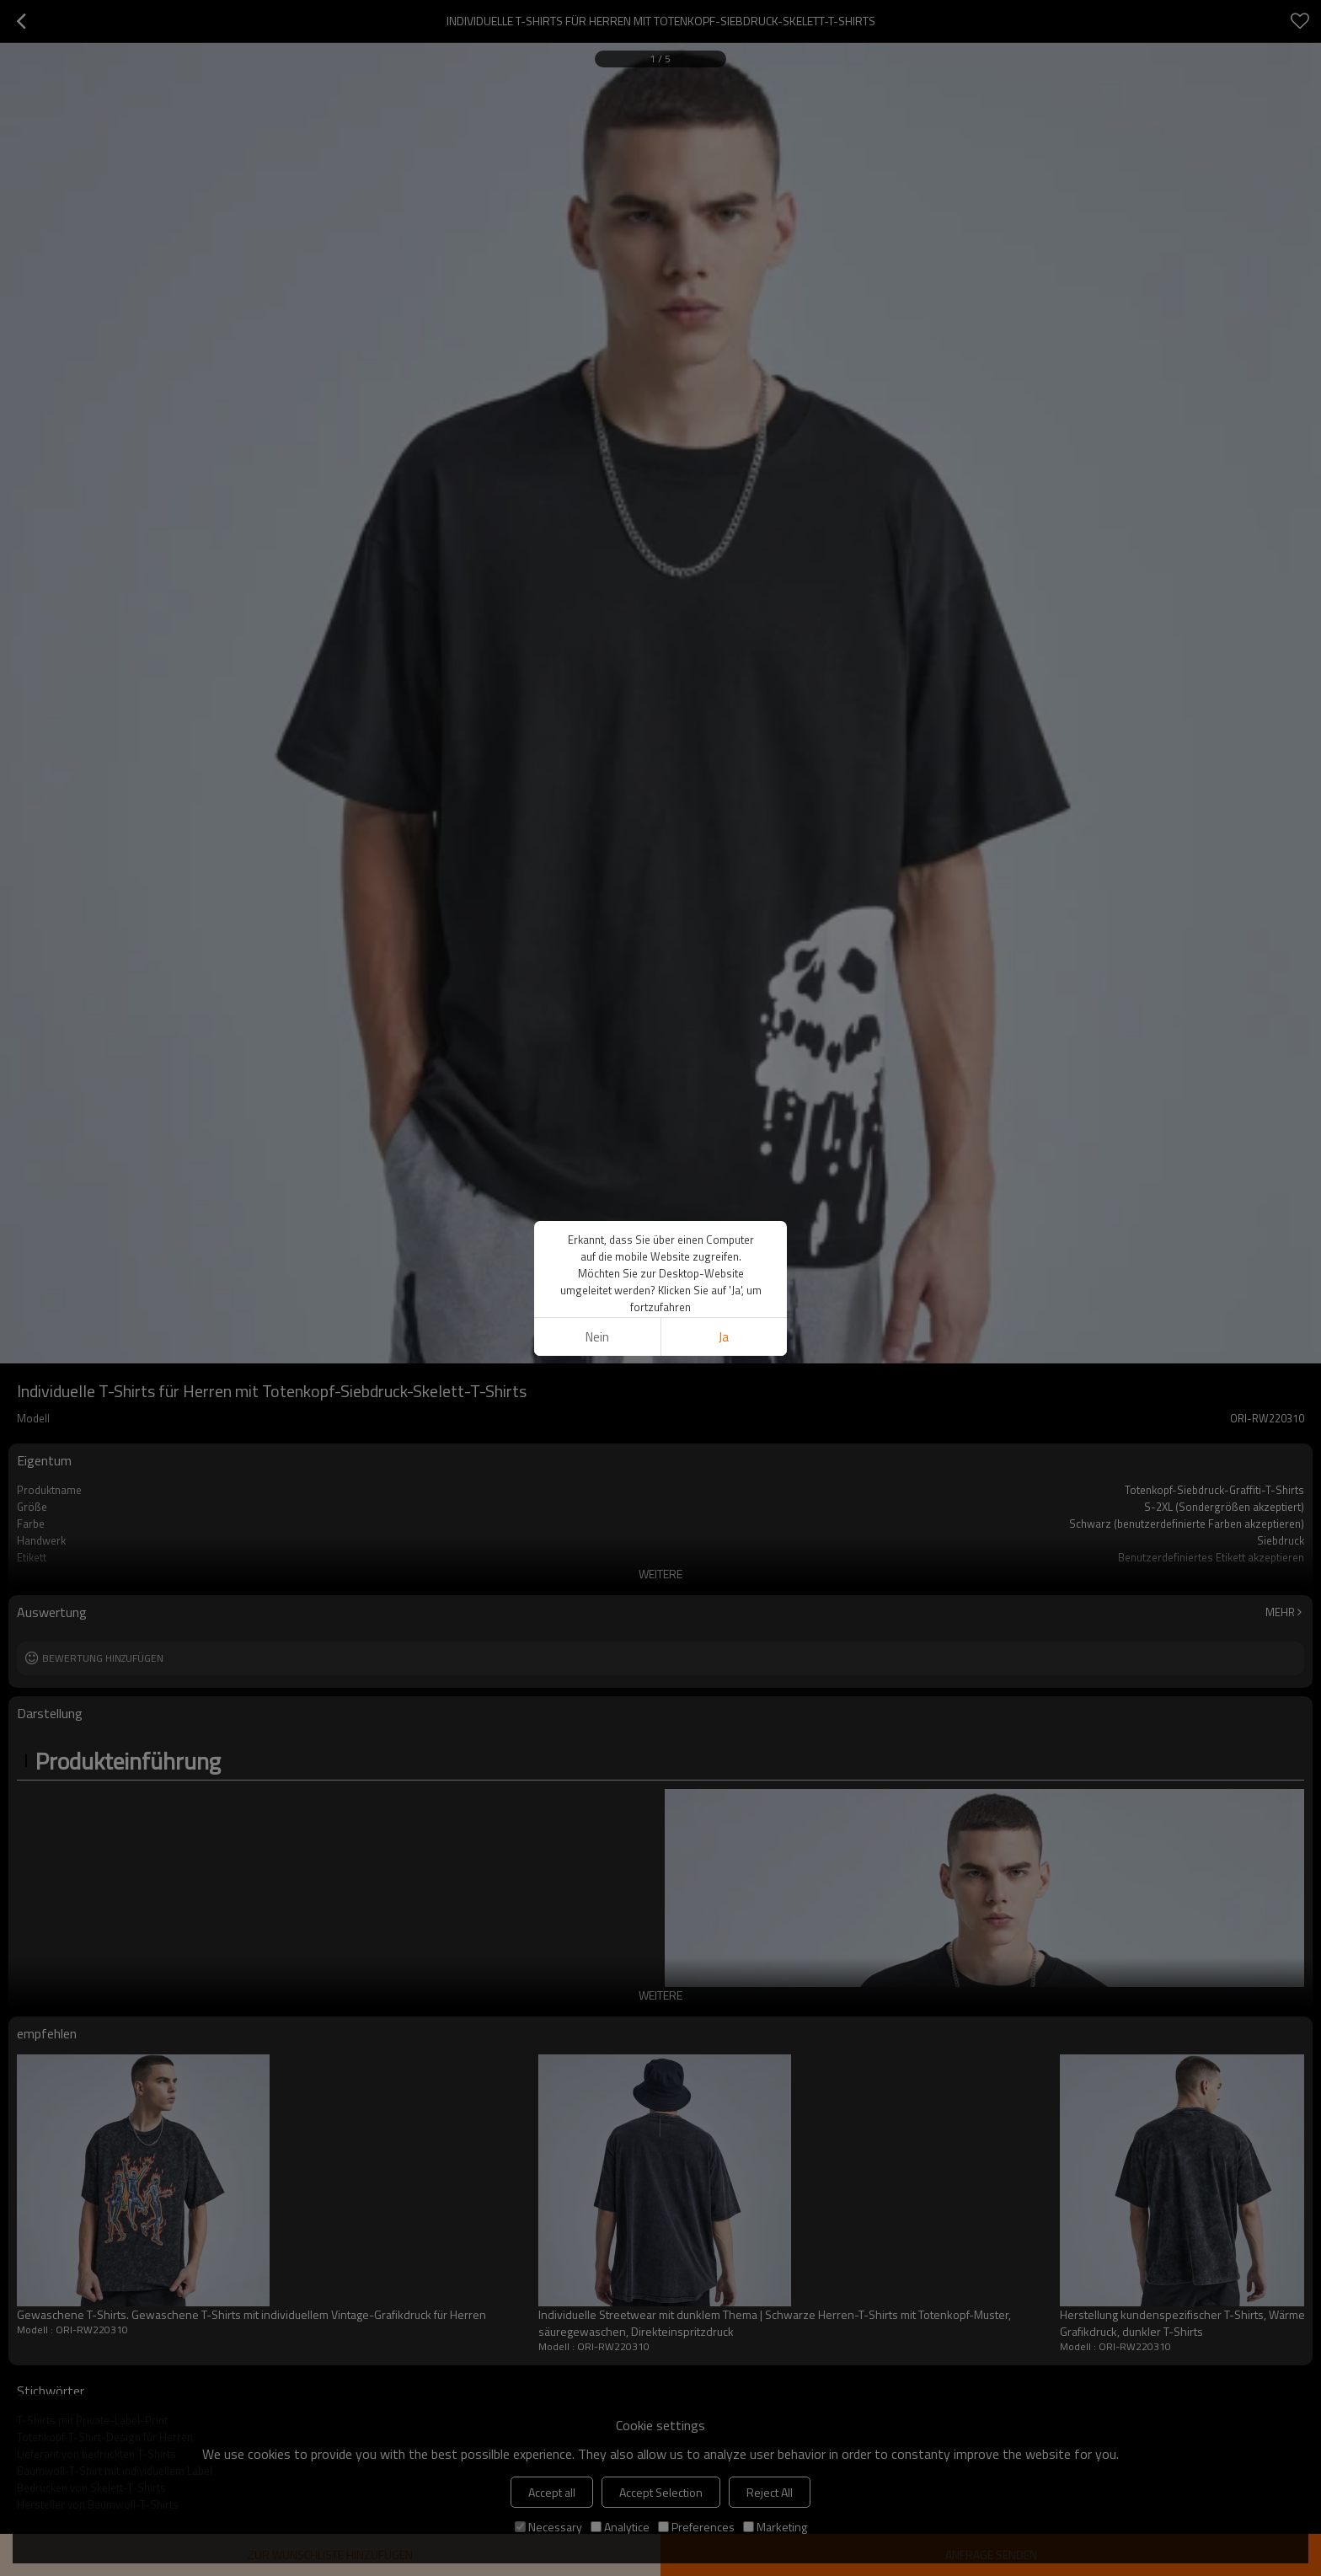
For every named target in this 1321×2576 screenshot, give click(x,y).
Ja (724, 1337)
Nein (597, 1337)
